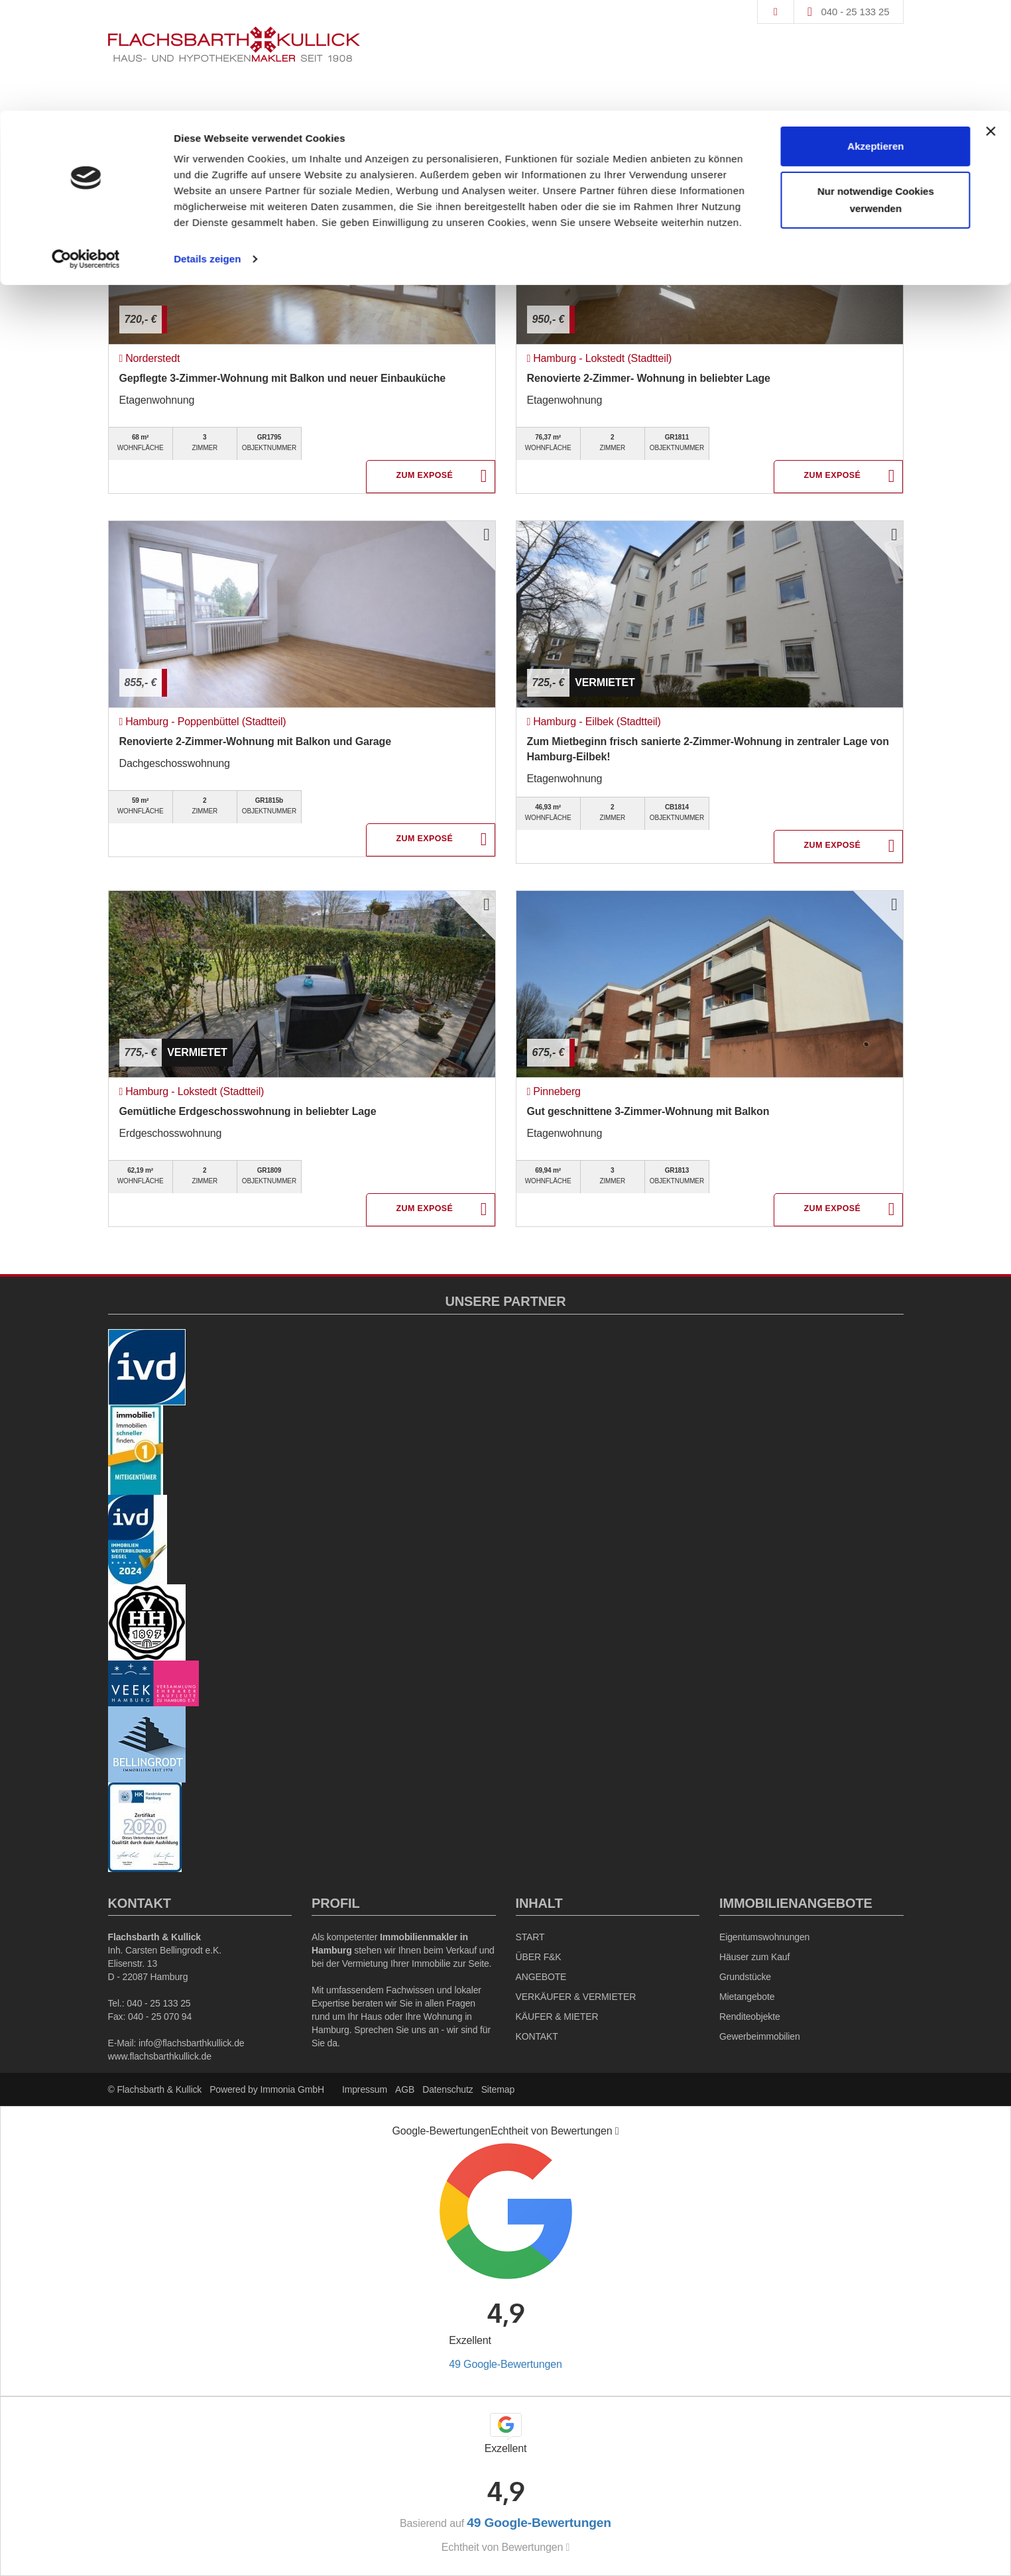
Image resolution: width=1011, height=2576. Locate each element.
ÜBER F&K (539, 1957)
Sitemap (497, 2089)
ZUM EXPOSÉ (424, 477)
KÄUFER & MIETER (557, 2016)
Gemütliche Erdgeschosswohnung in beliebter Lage (248, 1111)
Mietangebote (746, 1996)
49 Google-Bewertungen (505, 2364)
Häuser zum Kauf (754, 1957)
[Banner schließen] (990, 20)
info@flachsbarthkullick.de (192, 2043)
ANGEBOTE (541, 1976)
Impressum (364, 2089)
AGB (404, 2089)
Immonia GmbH (292, 2089)
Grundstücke (745, 1976)
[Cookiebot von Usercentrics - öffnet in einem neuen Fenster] (86, 148)
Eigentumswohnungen (764, 1937)
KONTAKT (537, 2036)
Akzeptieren (875, 35)
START (530, 1937)
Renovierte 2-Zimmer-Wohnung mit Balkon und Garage (255, 741)
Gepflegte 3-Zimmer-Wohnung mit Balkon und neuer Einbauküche (282, 378)
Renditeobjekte (749, 2016)
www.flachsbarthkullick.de (159, 2056)
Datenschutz (447, 2089)
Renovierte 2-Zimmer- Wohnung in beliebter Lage (648, 378)
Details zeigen (207, 148)
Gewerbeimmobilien (759, 2036)
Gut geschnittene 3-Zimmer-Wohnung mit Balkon (648, 1111)
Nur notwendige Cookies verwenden (875, 89)
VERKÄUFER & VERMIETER (576, 1996)
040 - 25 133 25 (158, 2003)
